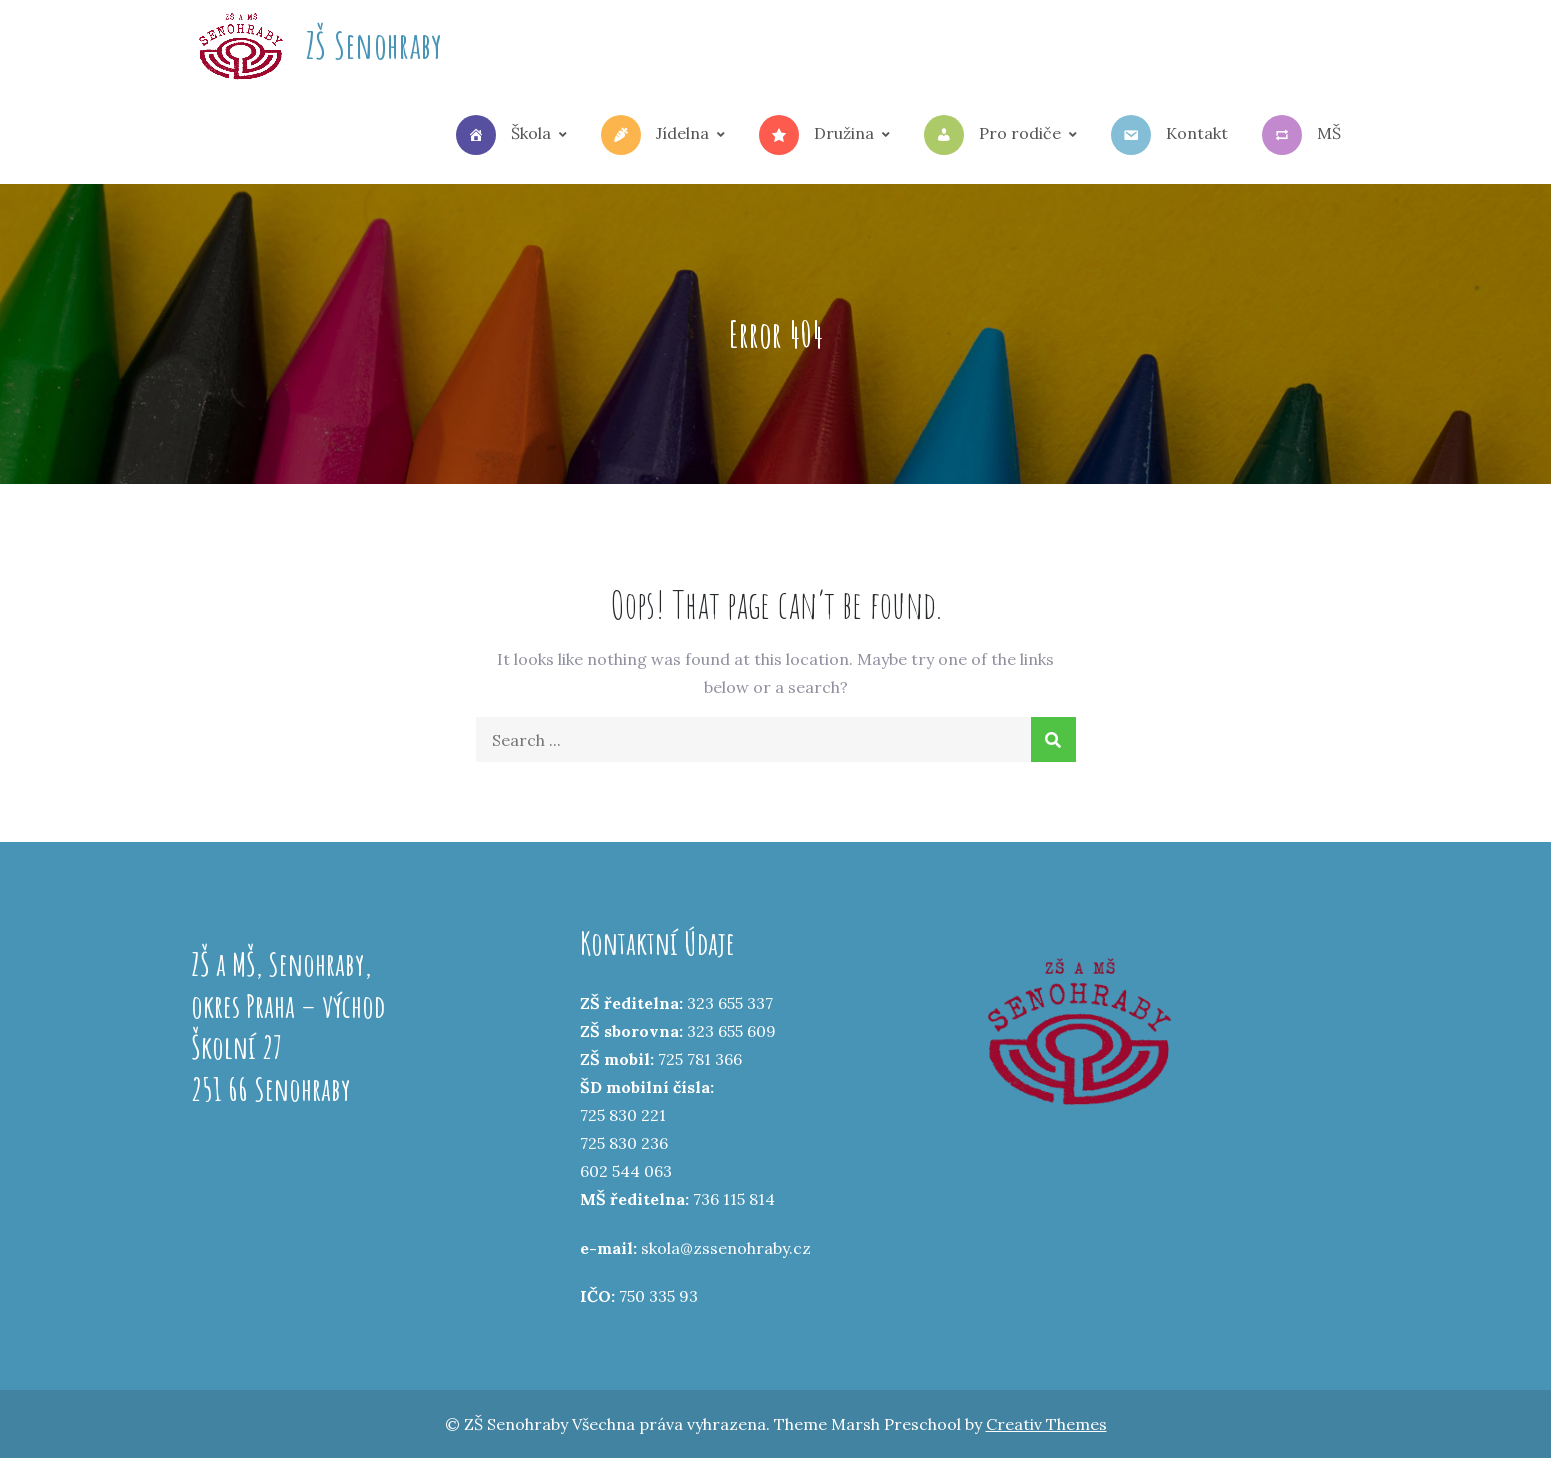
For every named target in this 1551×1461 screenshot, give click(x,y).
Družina (816, 137)
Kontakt (1169, 137)
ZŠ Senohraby (374, 46)
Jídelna (655, 137)
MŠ (1301, 137)
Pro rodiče (992, 137)
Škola (503, 137)
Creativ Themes (1046, 1427)
